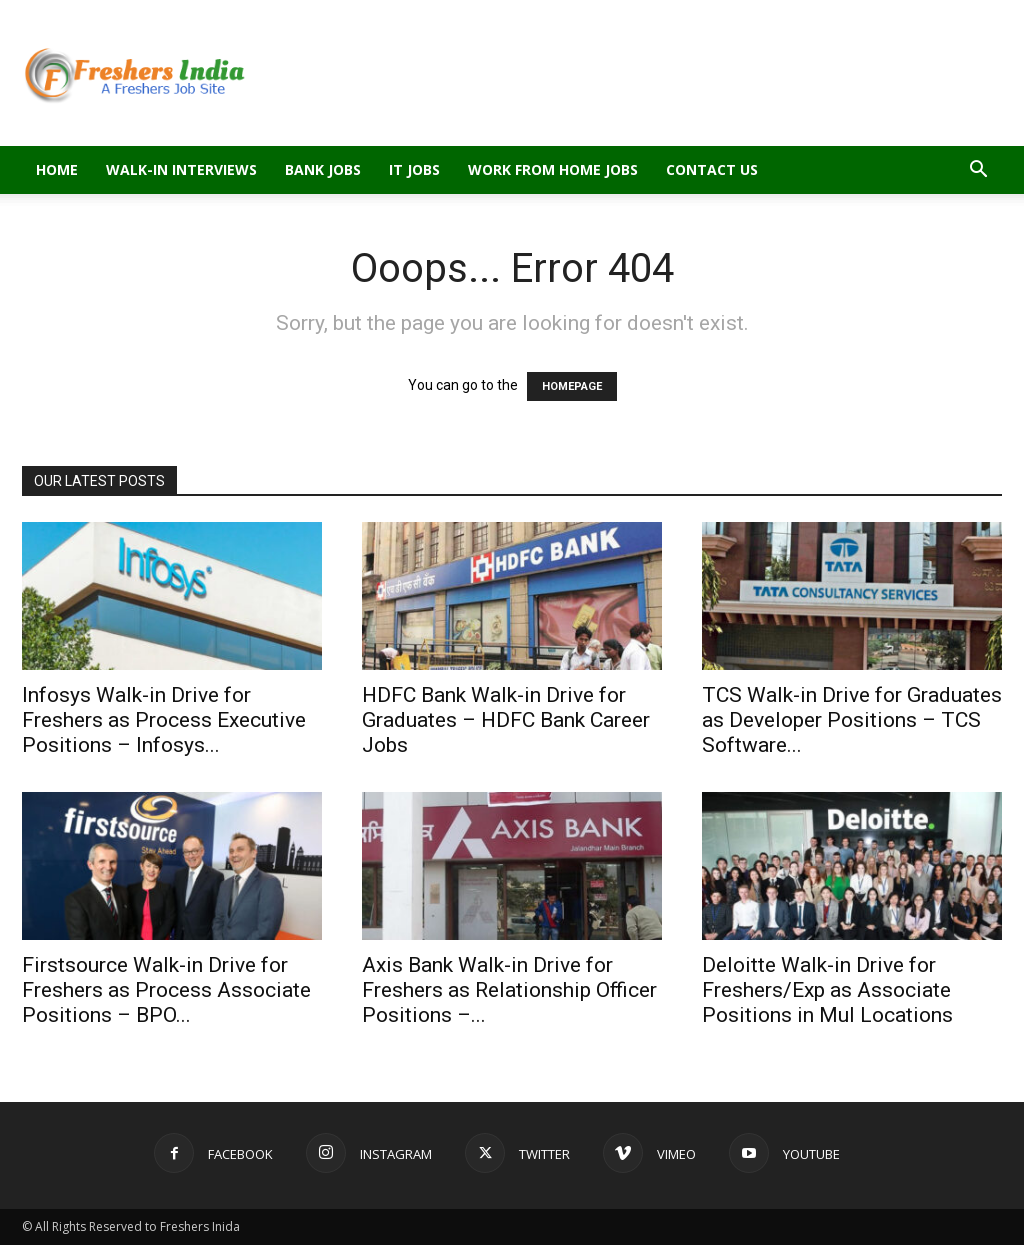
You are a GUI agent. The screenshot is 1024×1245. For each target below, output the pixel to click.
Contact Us (712, 169)
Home (57, 169)
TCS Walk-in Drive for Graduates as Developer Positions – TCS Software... (852, 720)
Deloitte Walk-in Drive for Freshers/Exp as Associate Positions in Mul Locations (827, 990)
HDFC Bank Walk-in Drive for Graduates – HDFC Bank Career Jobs (506, 720)
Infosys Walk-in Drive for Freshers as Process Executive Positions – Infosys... (164, 720)
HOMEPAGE (572, 386)
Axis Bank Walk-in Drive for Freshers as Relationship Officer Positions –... (509, 990)
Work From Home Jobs (553, 169)
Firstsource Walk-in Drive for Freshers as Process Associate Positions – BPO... (166, 990)
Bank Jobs (323, 169)
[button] (978, 171)
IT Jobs (414, 169)
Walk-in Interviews (181, 169)
